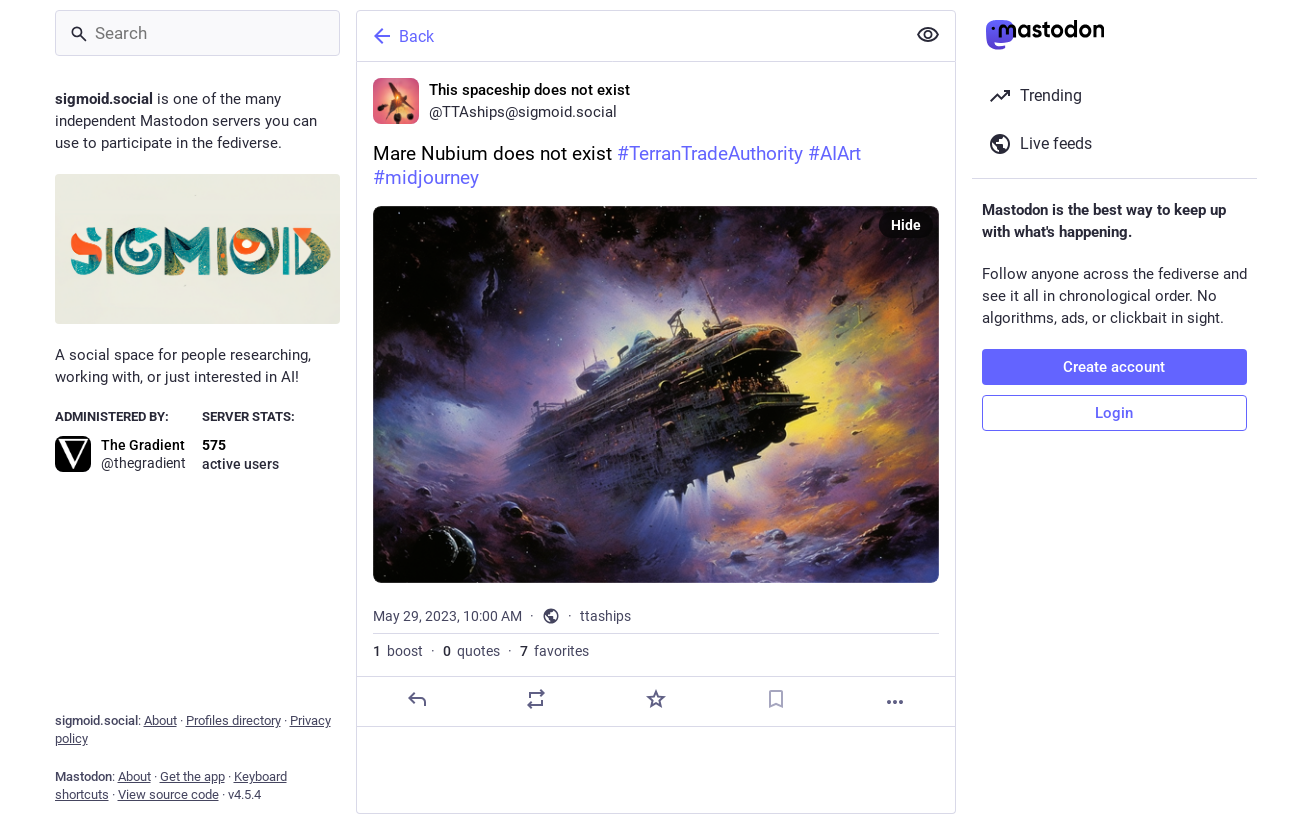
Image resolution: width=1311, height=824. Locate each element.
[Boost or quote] (536, 699)
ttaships (605, 616)
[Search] (197, 33)
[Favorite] (655, 699)
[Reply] (416, 699)
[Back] (629, 36)
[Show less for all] (928, 35)
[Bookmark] (775, 699)
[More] (895, 702)
